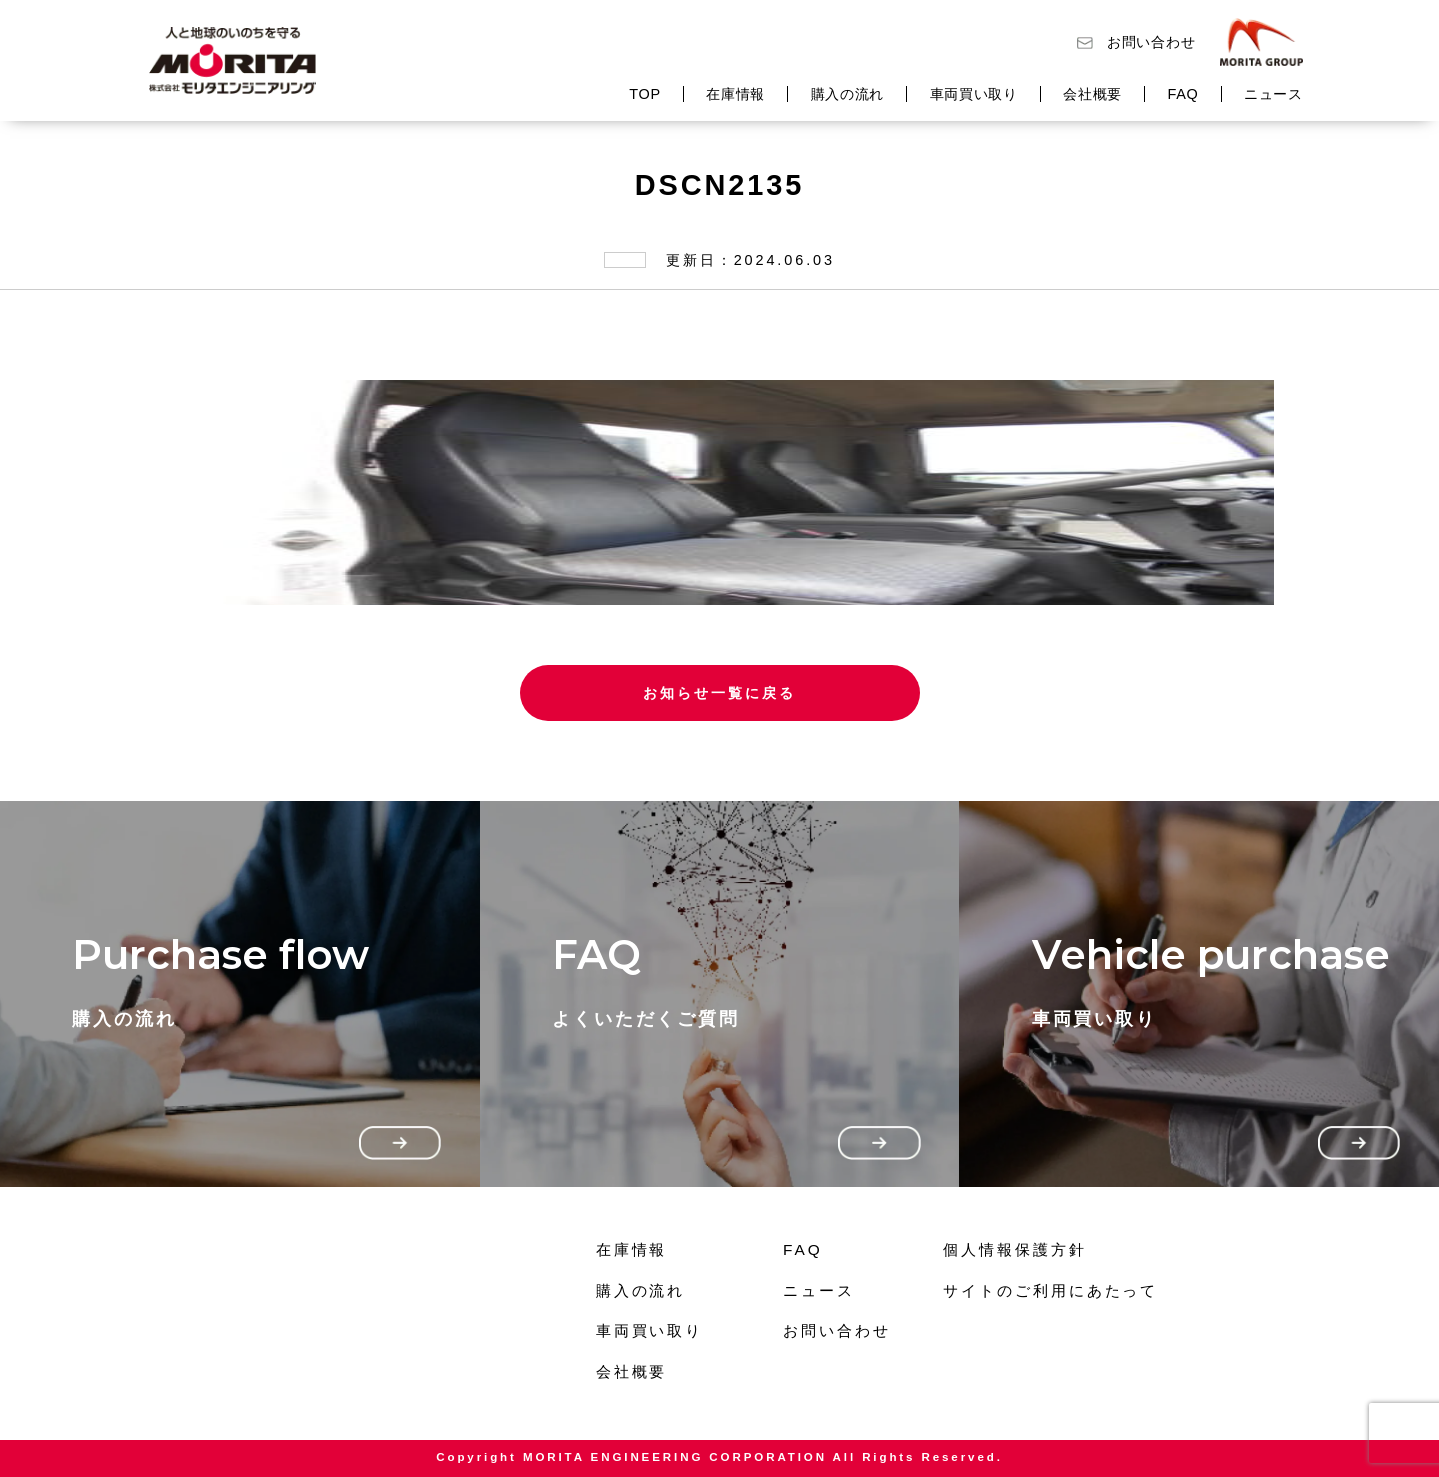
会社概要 (1092, 94)
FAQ (1182, 94)
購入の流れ (848, 94)
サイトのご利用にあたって (1050, 1290)
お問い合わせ (1151, 42)
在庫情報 (735, 94)
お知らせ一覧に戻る (719, 693)
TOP (645, 94)
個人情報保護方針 (1014, 1249)
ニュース (1273, 94)
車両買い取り (974, 94)
